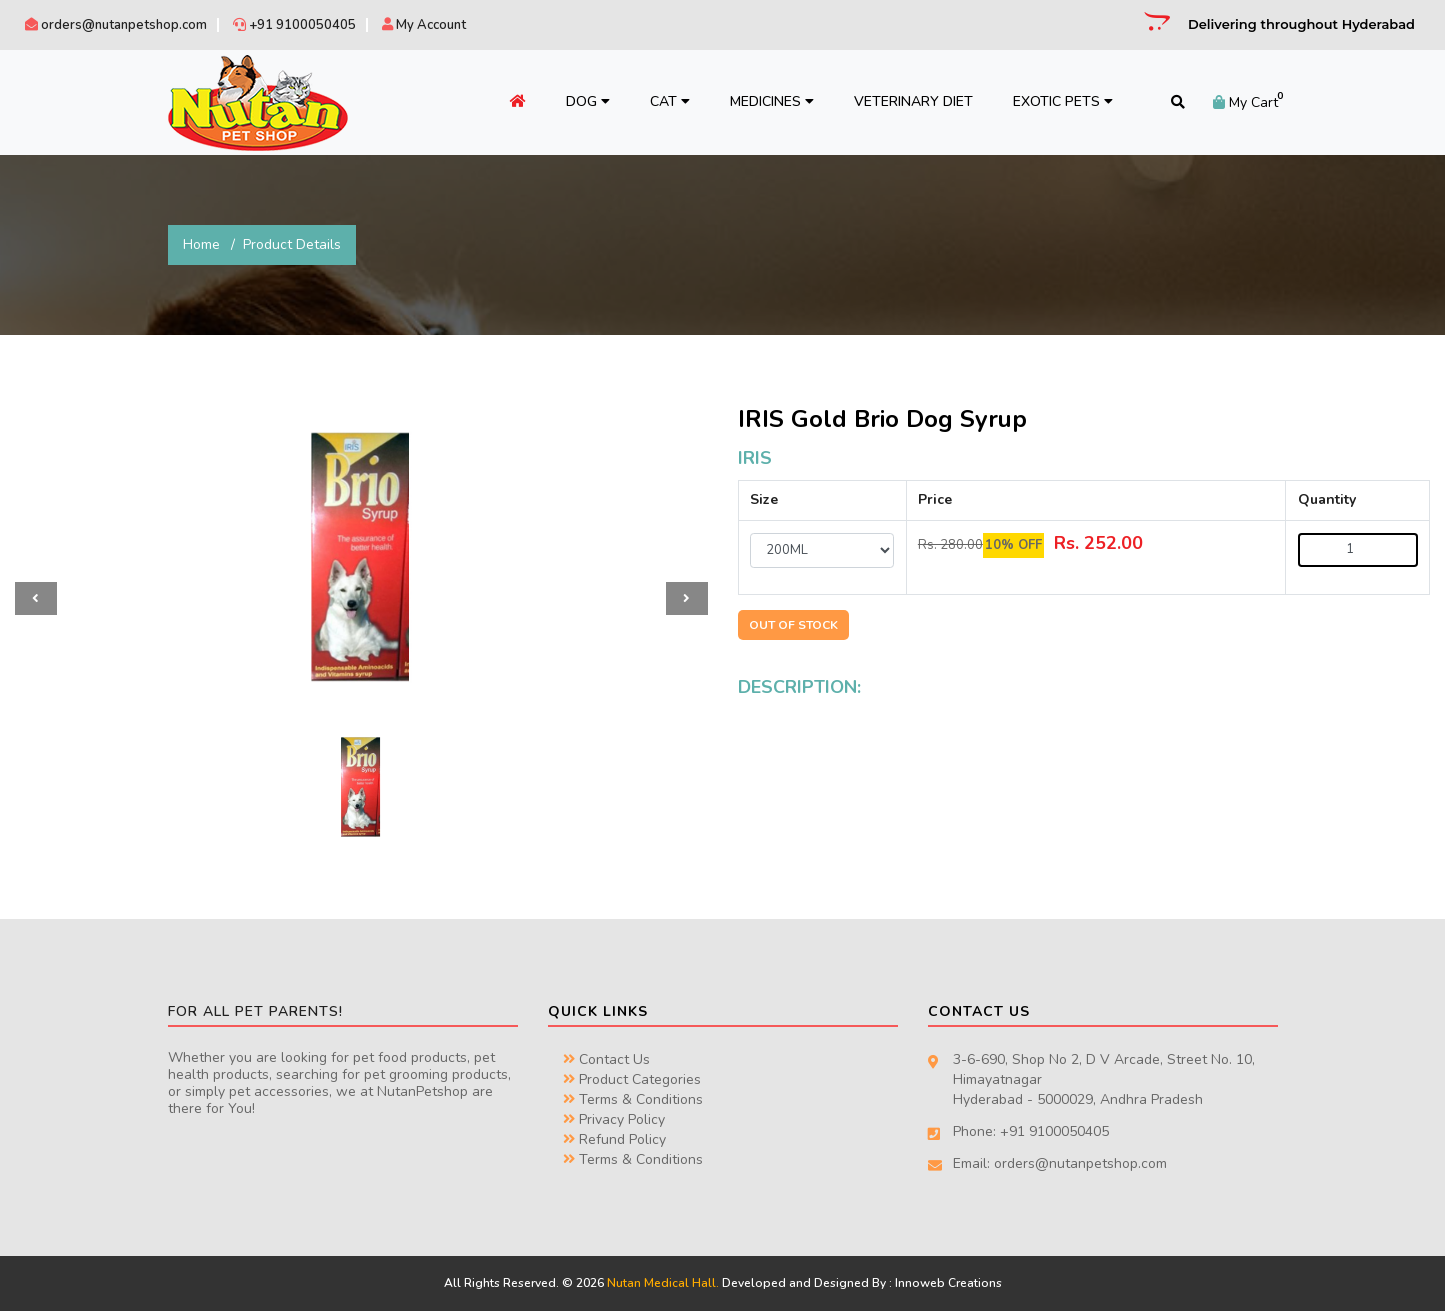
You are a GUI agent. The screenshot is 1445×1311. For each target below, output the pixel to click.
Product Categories (632, 1079)
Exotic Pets (1063, 101)
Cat (670, 101)
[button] (36, 598)
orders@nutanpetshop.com (116, 25)
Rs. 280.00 (950, 545)
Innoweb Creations (948, 1283)
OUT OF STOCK (793, 625)
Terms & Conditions (633, 1099)
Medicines (772, 101)
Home (201, 244)
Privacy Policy (614, 1119)
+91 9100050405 (294, 25)
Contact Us (606, 1059)
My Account (424, 25)
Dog (588, 101)
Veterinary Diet (913, 101)
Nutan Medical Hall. (663, 1283)
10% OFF (1013, 545)
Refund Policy (614, 1139)
